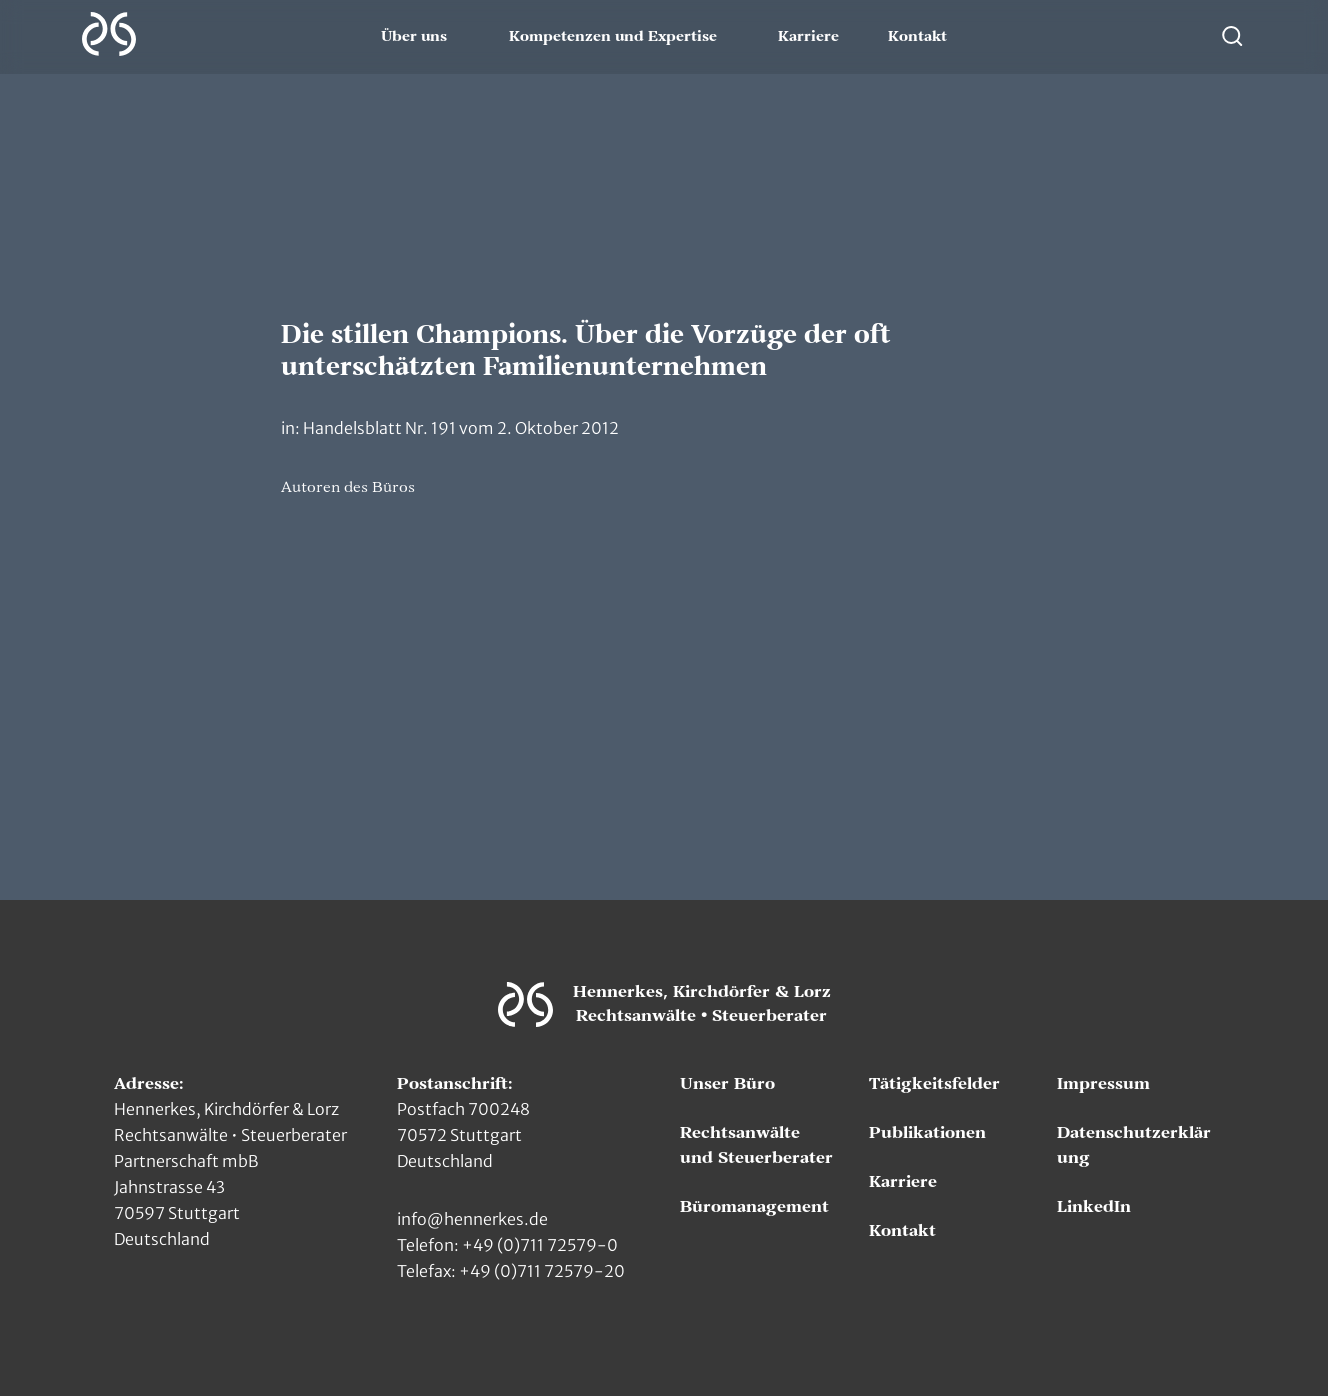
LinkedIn (1094, 1207)
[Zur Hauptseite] (109, 34)
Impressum (1103, 1084)
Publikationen (927, 1133)
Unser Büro (727, 1084)
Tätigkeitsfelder (934, 1084)
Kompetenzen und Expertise (613, 37)
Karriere (808, 37)
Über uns (414, 37)
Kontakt (917, 37)
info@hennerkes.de (472, 1219)
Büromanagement (754, 1207)
